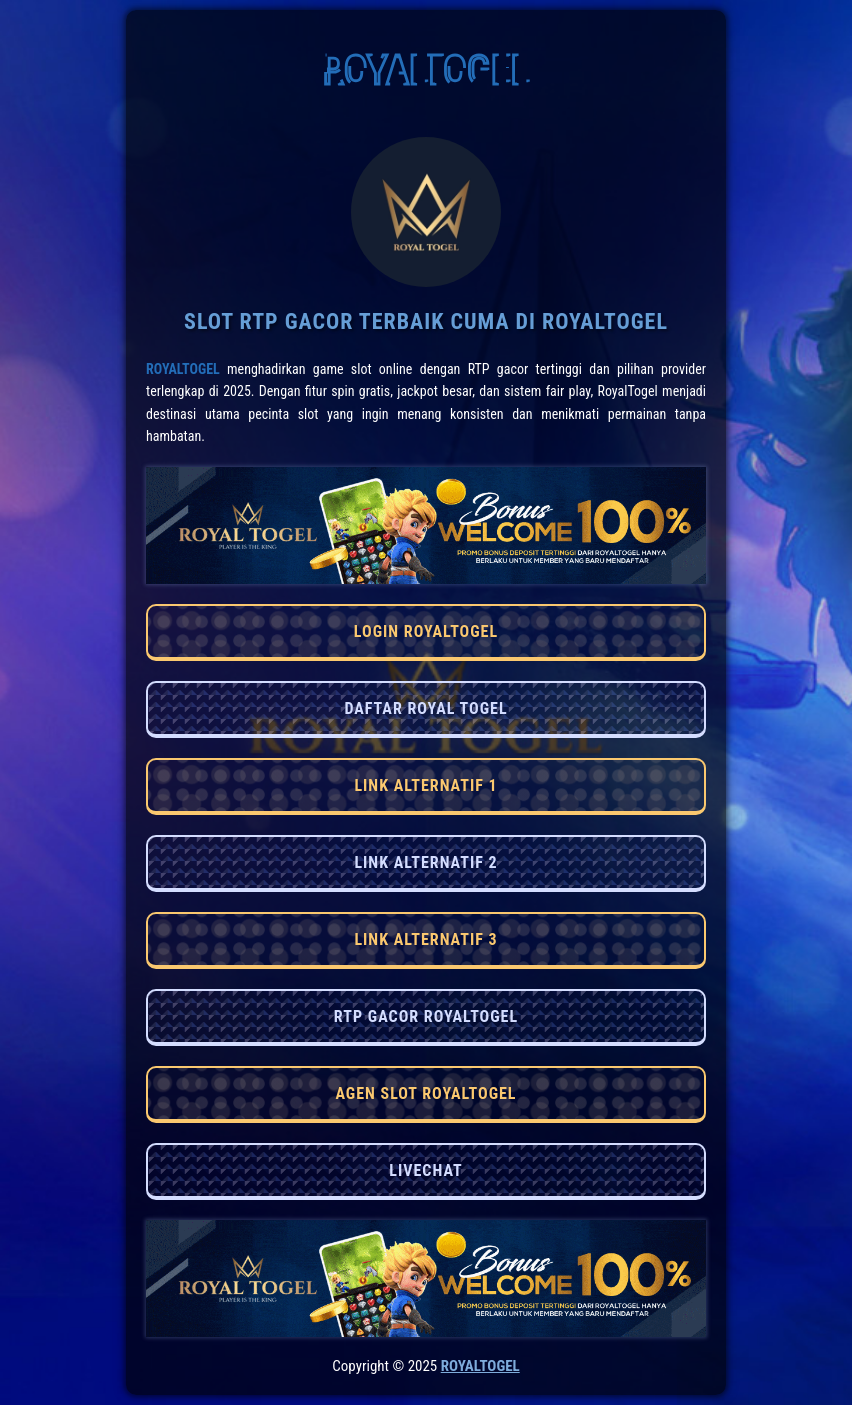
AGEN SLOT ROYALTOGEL (425, 1093)
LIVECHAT (425, 1170)
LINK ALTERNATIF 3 (425, 939)
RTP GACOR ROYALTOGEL (426, 1016)
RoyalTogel (183, 369)
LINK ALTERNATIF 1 (425, 785)
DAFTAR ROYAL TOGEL (425, 708)
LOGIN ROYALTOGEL (426, 631)
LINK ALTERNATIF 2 (425, 862)
